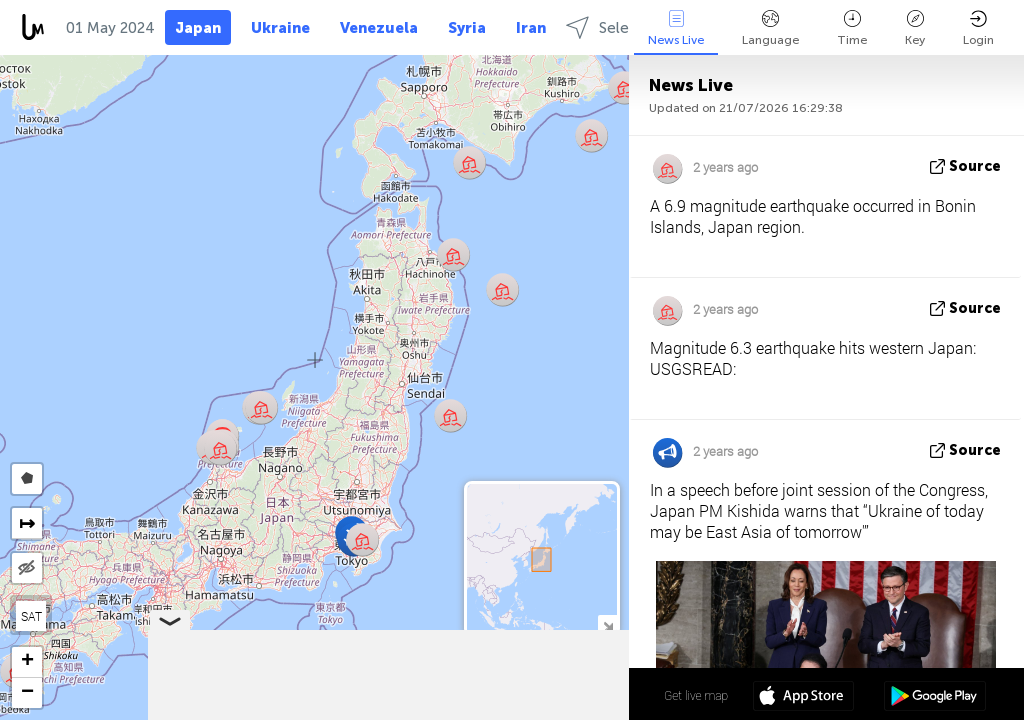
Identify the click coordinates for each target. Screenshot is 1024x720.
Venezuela (379, 28)
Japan (198, 28)
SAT (31, 616)
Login (978, 28)
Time (852, 28)
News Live (676, 28)
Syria (467, 28)
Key (915, 28)
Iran (531, 28)
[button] (220, 448)
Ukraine (280, 28)
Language (770, 28)
